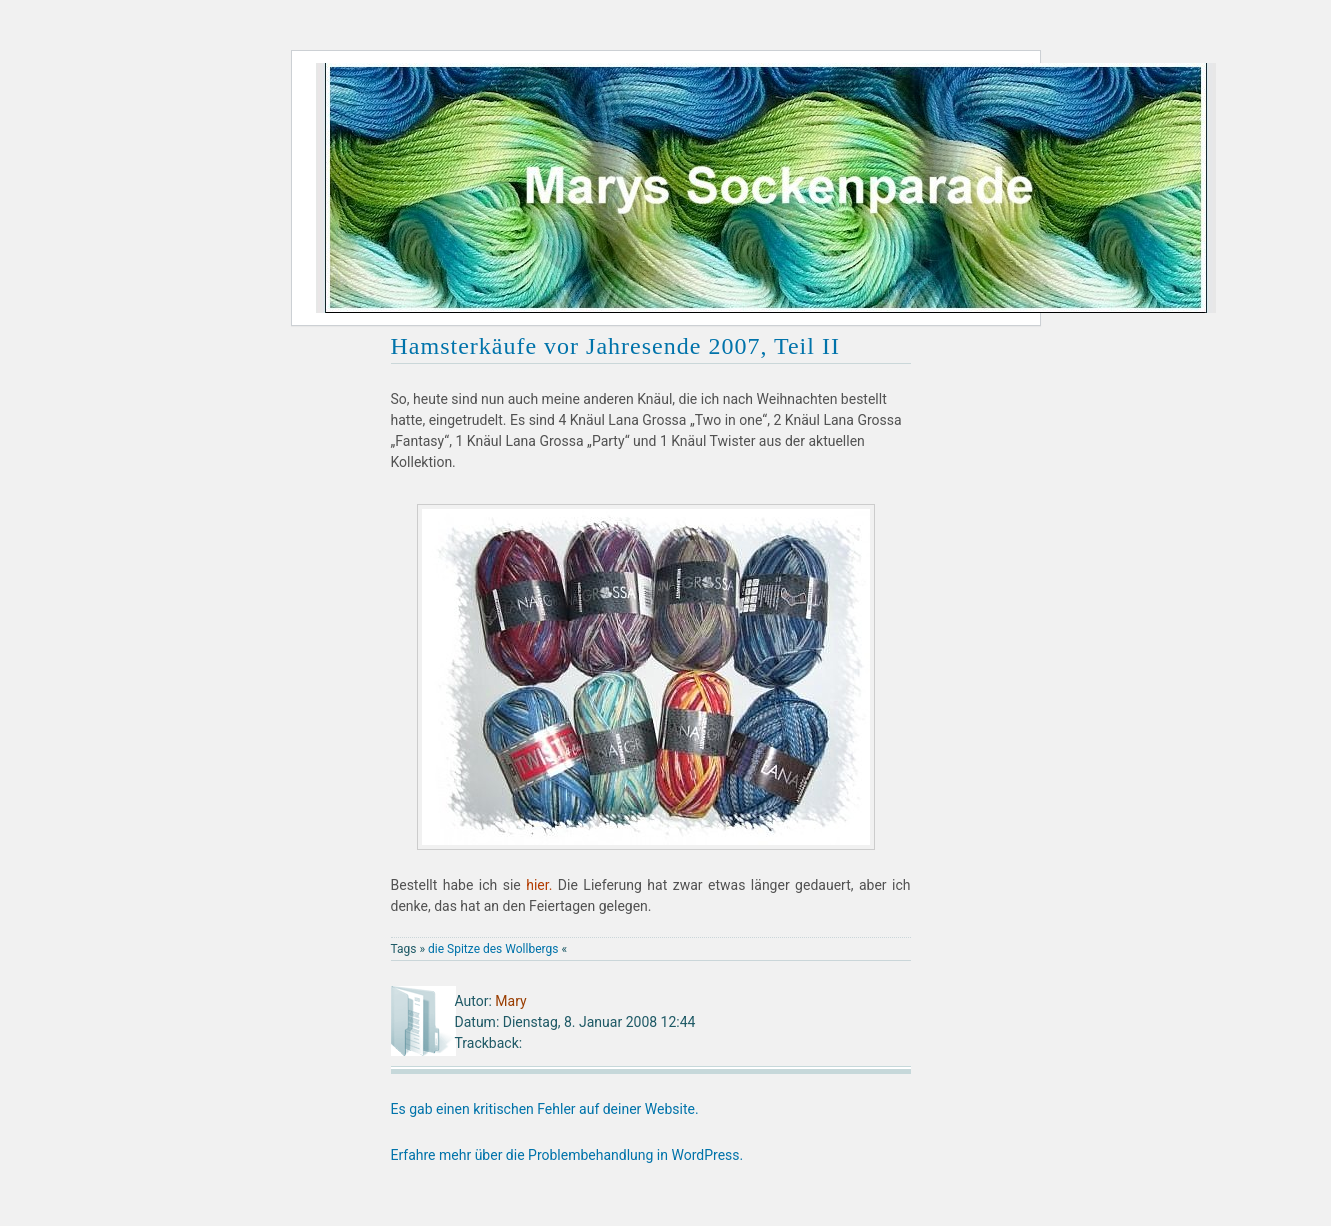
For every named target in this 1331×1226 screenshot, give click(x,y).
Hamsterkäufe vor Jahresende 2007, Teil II (615, 346)
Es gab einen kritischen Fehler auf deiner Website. (545, 1109)
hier (537, 885)
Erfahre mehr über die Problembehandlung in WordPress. (567, 1155)
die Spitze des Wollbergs (493, 949)
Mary (510, 1001)
